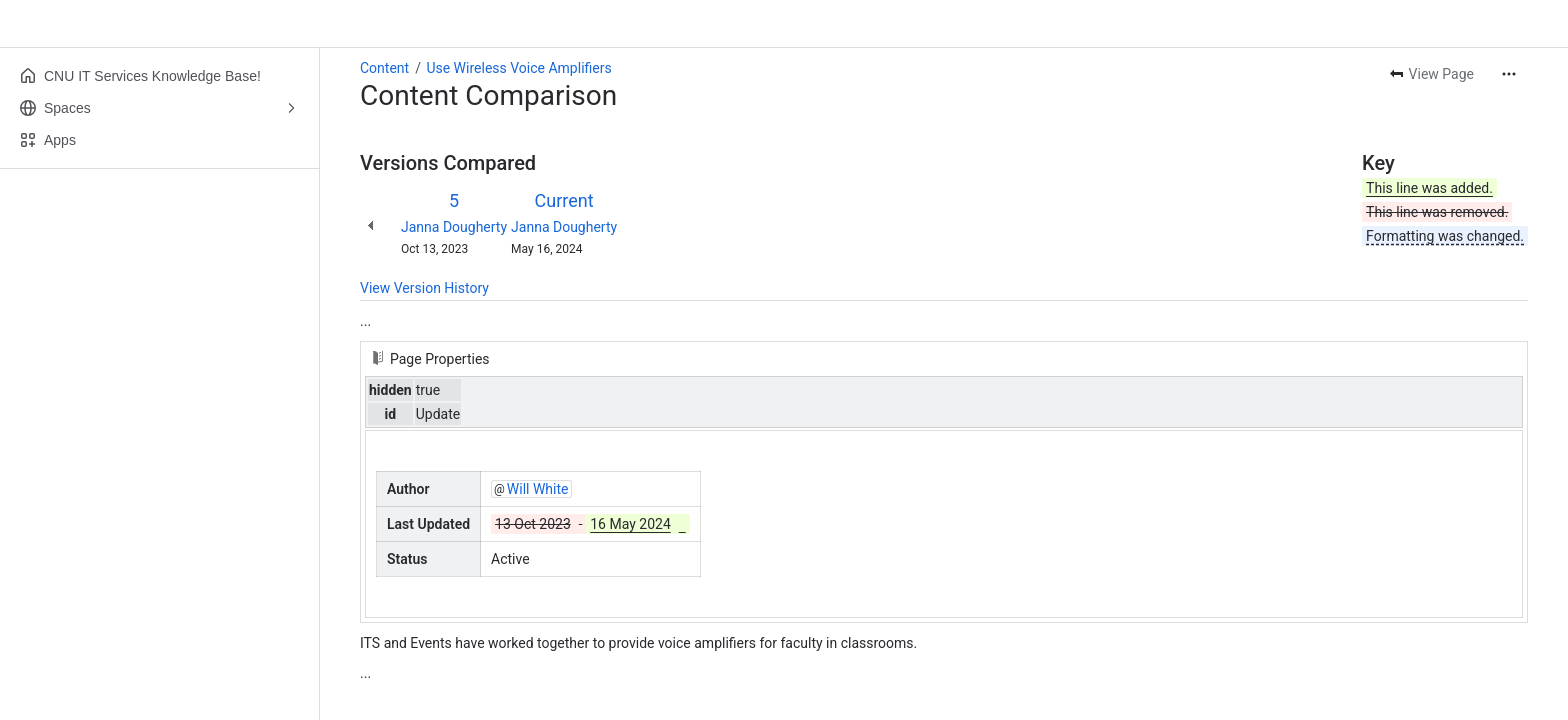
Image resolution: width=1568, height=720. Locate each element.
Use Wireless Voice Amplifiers (518, 68)
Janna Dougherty (454, 227)
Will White (538, 489)
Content (384, 68)
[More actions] (1509, 74)
